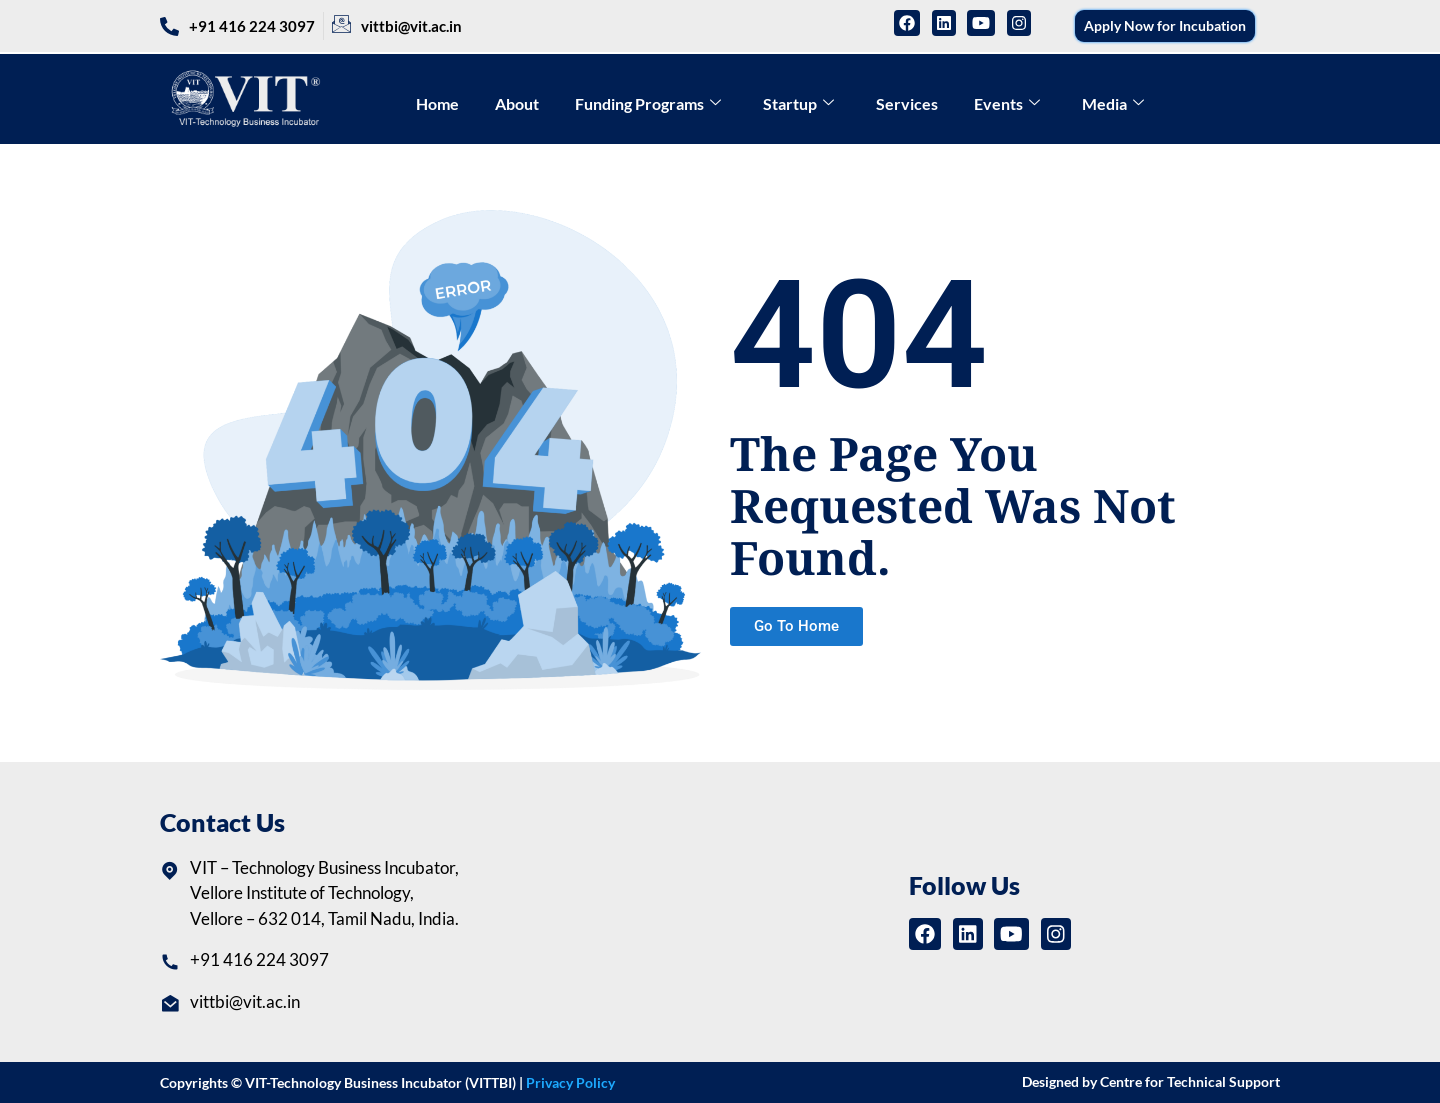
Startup (798, 103)
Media (1113, 103)
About (517, 103)
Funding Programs (648, 103)
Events (1007, 103)
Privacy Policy (570, 1082)
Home (437, 103)
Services (907, 103)
